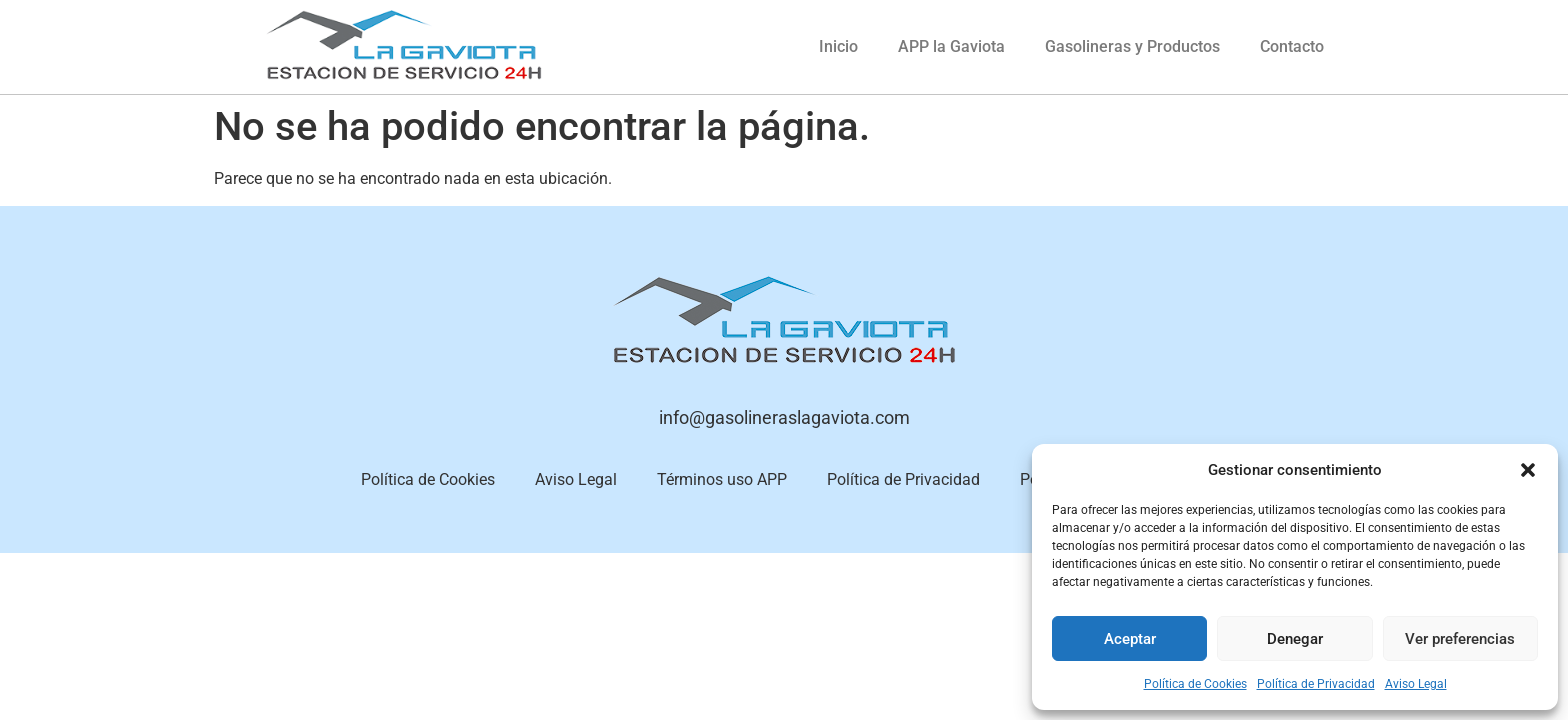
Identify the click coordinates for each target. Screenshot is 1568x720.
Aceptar (1130, 639)
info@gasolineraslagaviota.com (784, 417)
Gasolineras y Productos (1132, 46)
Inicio (838, 46)
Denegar (1295, 639)
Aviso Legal (1416, 684)
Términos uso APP (722, 479)
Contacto (1292, 46)
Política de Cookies (1195, 684)
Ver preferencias (1460, 639)
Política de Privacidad (1316, 684)
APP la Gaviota (951, 46)
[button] (1528, 470)
